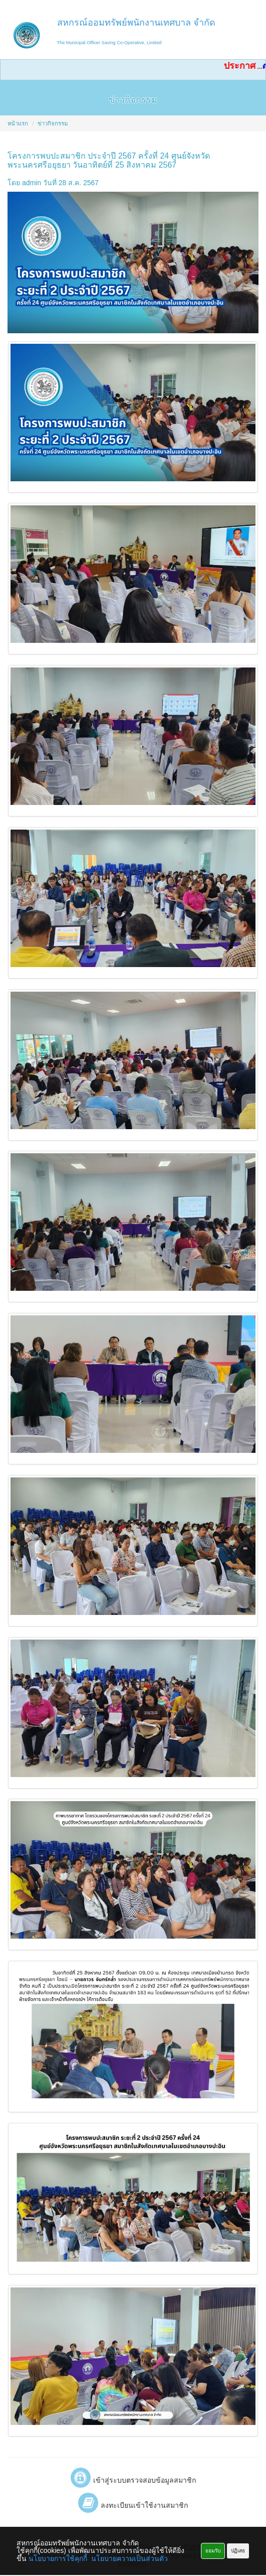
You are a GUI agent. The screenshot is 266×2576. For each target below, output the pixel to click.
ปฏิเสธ (238, 2550)
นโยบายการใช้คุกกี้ (58, 2558)
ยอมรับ (212, 2550)
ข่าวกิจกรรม (53, 123)
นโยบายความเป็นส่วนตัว (129, 2558)
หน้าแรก (18, 123)
